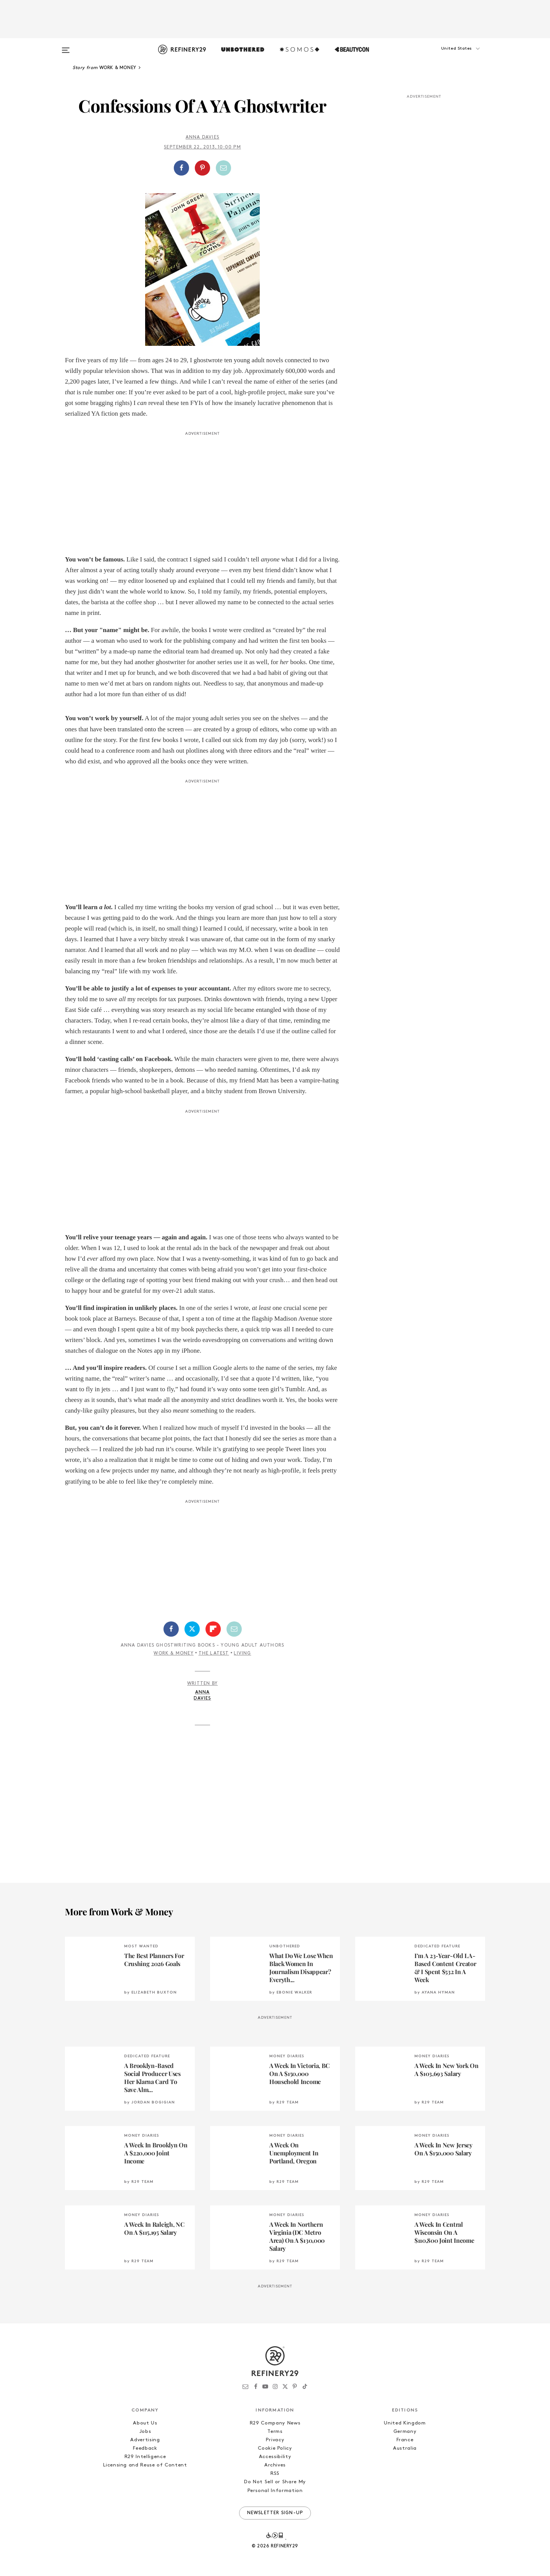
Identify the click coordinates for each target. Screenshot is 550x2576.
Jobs (145, 2431)
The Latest (214, 1653)
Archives (275, 2465)
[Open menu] (65, 46)
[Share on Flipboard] (213, 1629)
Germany (405, 2431)
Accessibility (275, 2456)
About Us (145, 2423)
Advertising (145, 2439)
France (405, 2439)
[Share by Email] (223, 168)
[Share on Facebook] (181, 168)
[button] (446, 56)
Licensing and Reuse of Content (145, 2465)
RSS (275, 2473)
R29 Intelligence (145, 2456)
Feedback (145, 2448)
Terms (274, 2431)
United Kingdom (404, 2423)
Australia (405, 2448)
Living (242, 1653)
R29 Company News (275, 2423)
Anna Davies (202, 137)
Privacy (275, 2439)
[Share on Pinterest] (202, 168)
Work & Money (173, 1653)
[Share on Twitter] (192, 1629)
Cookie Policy (275, 2448)
